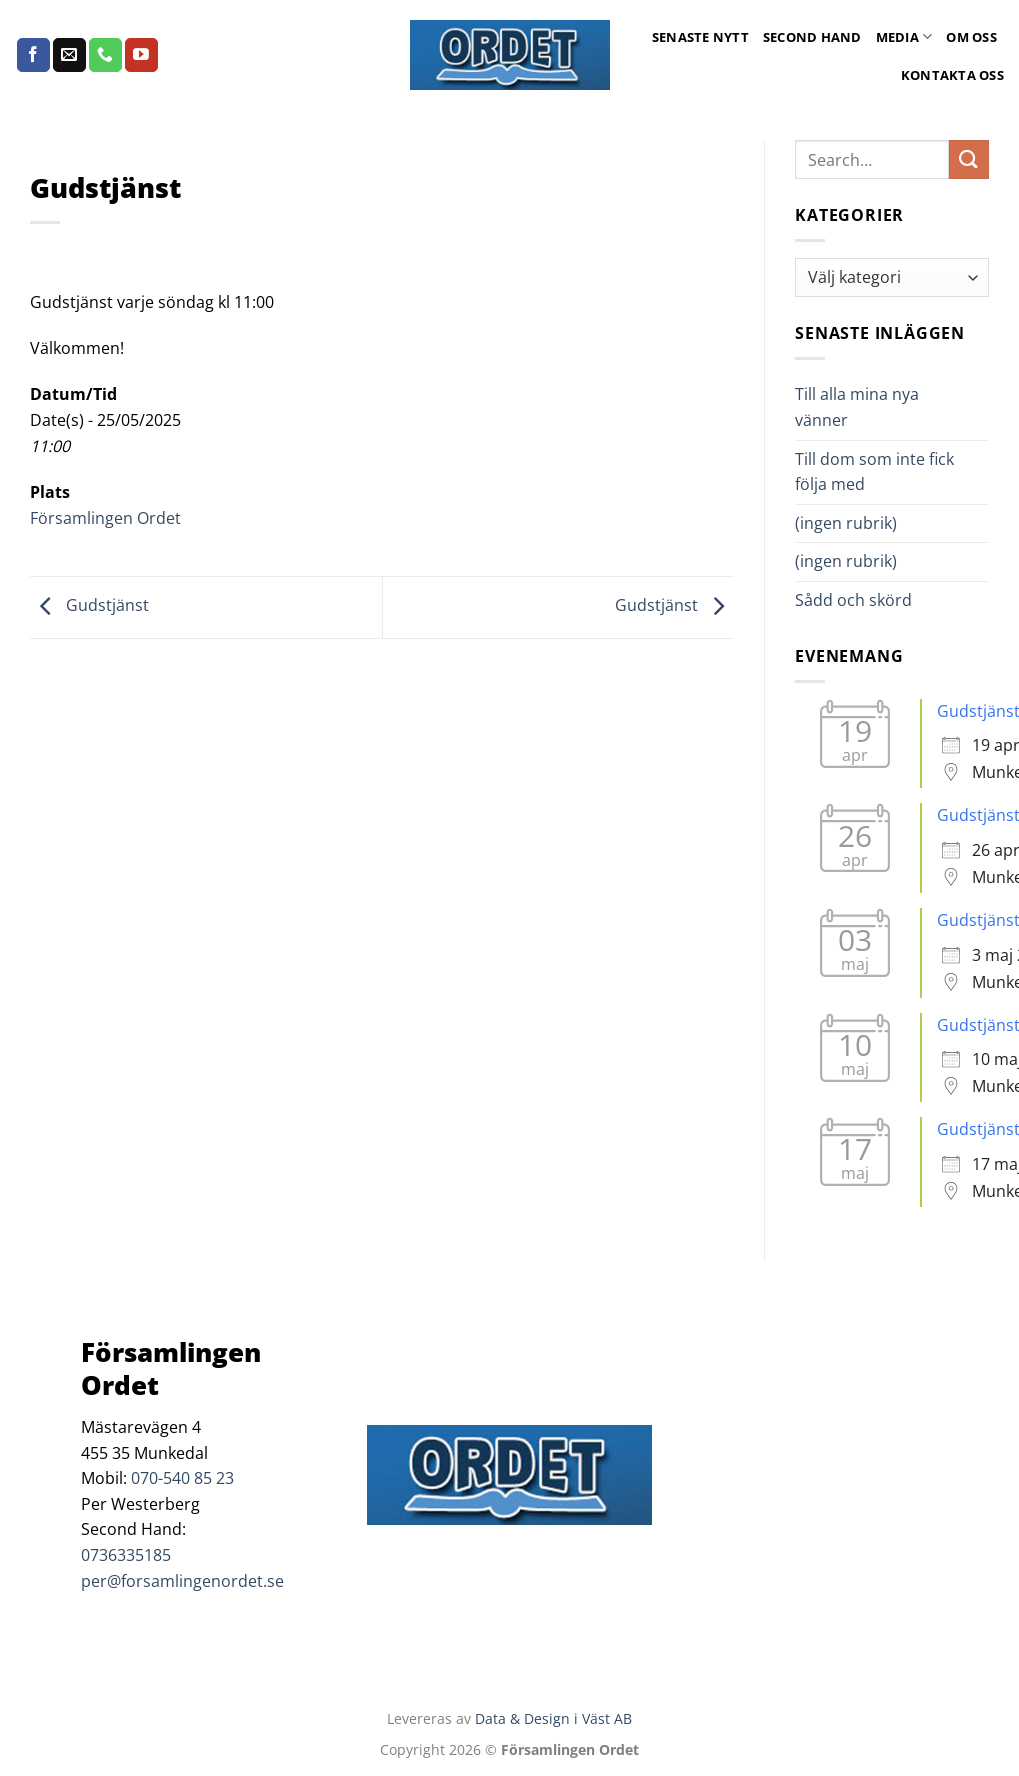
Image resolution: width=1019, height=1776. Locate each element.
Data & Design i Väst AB (553, 1718)
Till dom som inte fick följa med (874, 472)
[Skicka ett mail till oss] (69, 55)
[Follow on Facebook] (33, 55)
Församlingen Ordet (105, 518)
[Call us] (105, 55)
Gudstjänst (89, 606)
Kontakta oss (952, 75)
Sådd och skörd (853, 600)
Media (904, 36)
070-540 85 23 (182, 1478)
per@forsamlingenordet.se (182, 1581)
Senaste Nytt (700, 37)
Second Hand (812, 37)
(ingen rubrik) (846, 523)
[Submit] (969, 159)
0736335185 (126, 1555)
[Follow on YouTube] (141, 55)
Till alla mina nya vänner (857, 407)
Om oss (971, 37)
